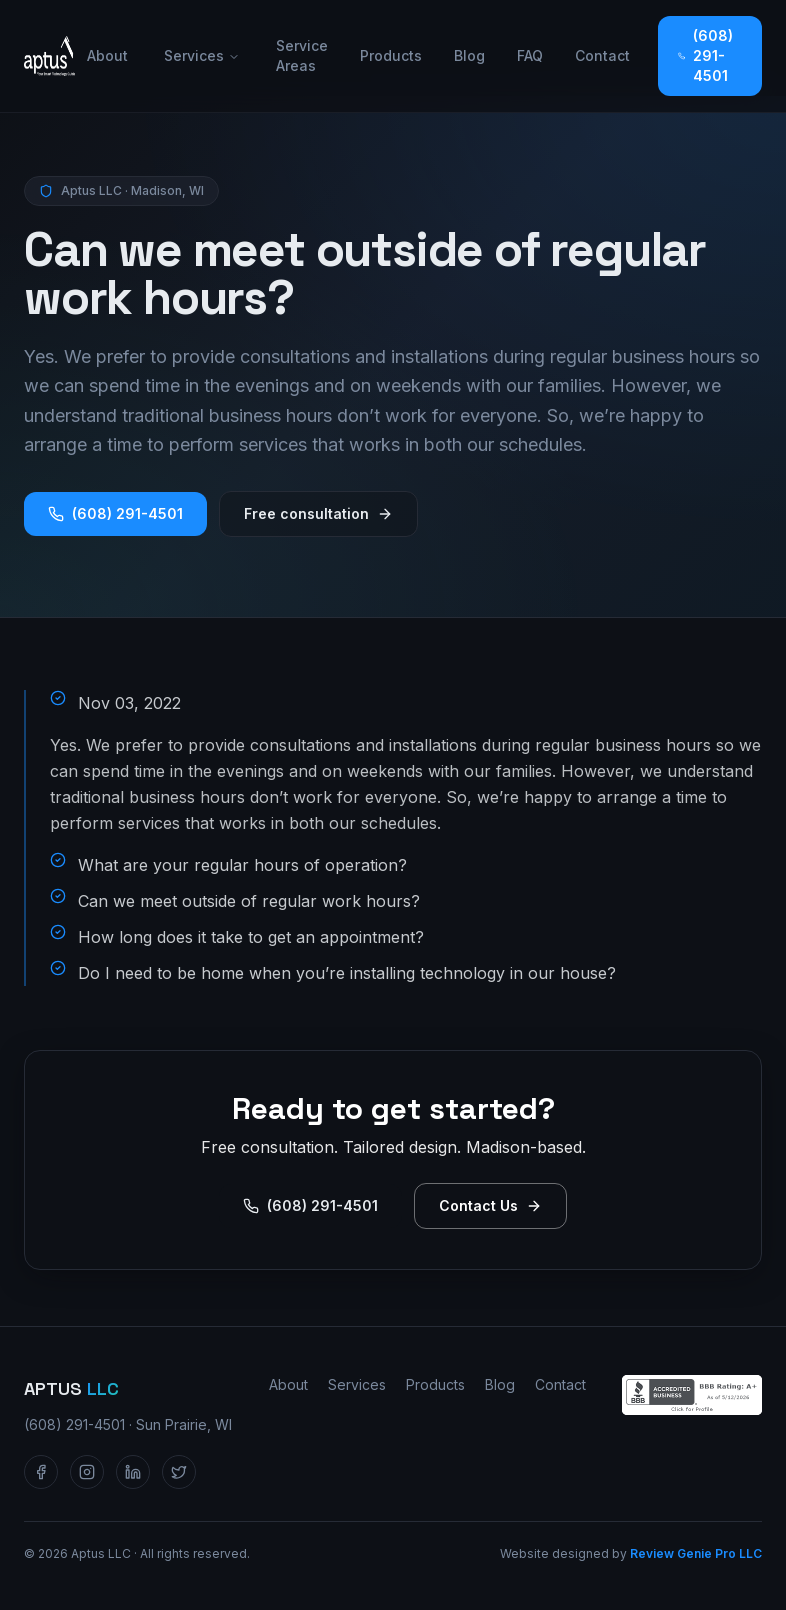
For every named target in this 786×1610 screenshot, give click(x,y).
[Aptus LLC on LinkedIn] (133, 1472)
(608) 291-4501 (705, 55)
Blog (469, 55)
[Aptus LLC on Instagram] (87, 1472)
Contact (602, 55)
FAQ (530, 55)
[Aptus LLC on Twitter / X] (179, 1472)
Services (202, 55)
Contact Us (490, 1205)
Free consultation (318, 513)
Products (391, 55)
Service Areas (302, 55)
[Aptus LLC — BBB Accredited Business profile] (692, 1395)
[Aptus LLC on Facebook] (41, 1472)
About (107, 55)
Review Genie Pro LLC (696, 1553)
